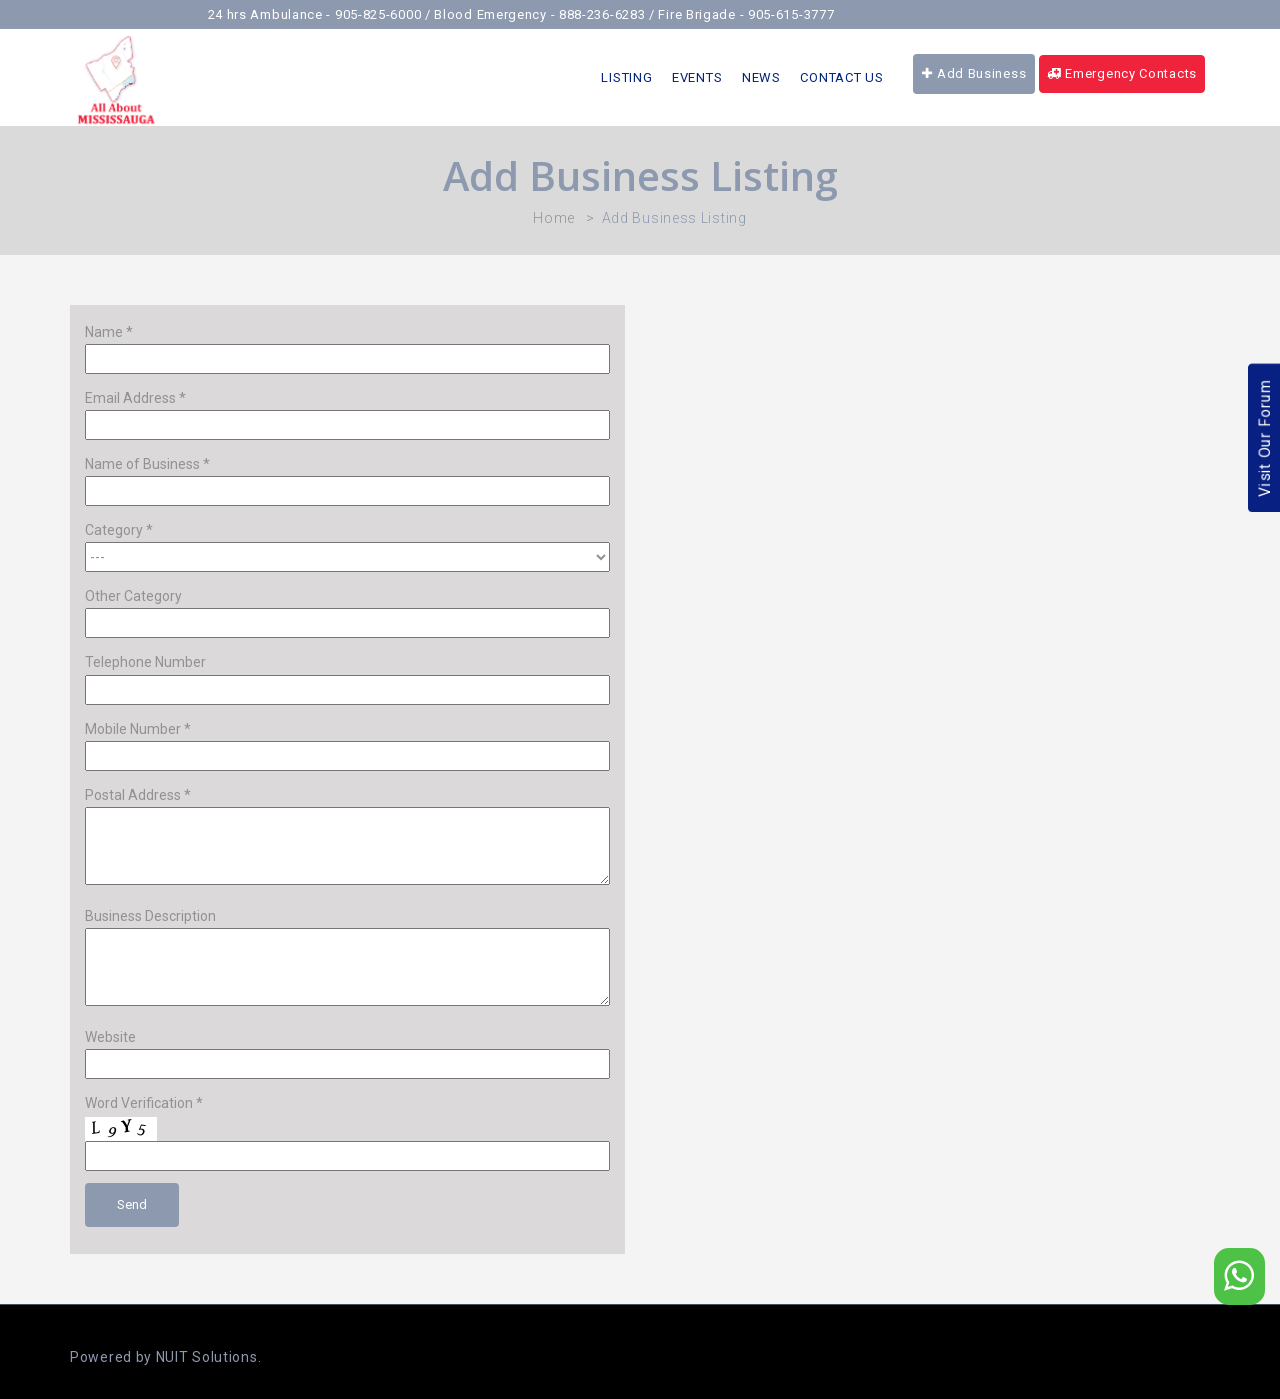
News (761, 77)
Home (554, 218)
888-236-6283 (613, 14)
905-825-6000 (389, 14)
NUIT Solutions (207, 1357)
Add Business (974, 73)
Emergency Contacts (1122, 73)
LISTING (626, 77)
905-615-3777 (802, 14)
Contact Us (841, 77)
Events (697, 77)
